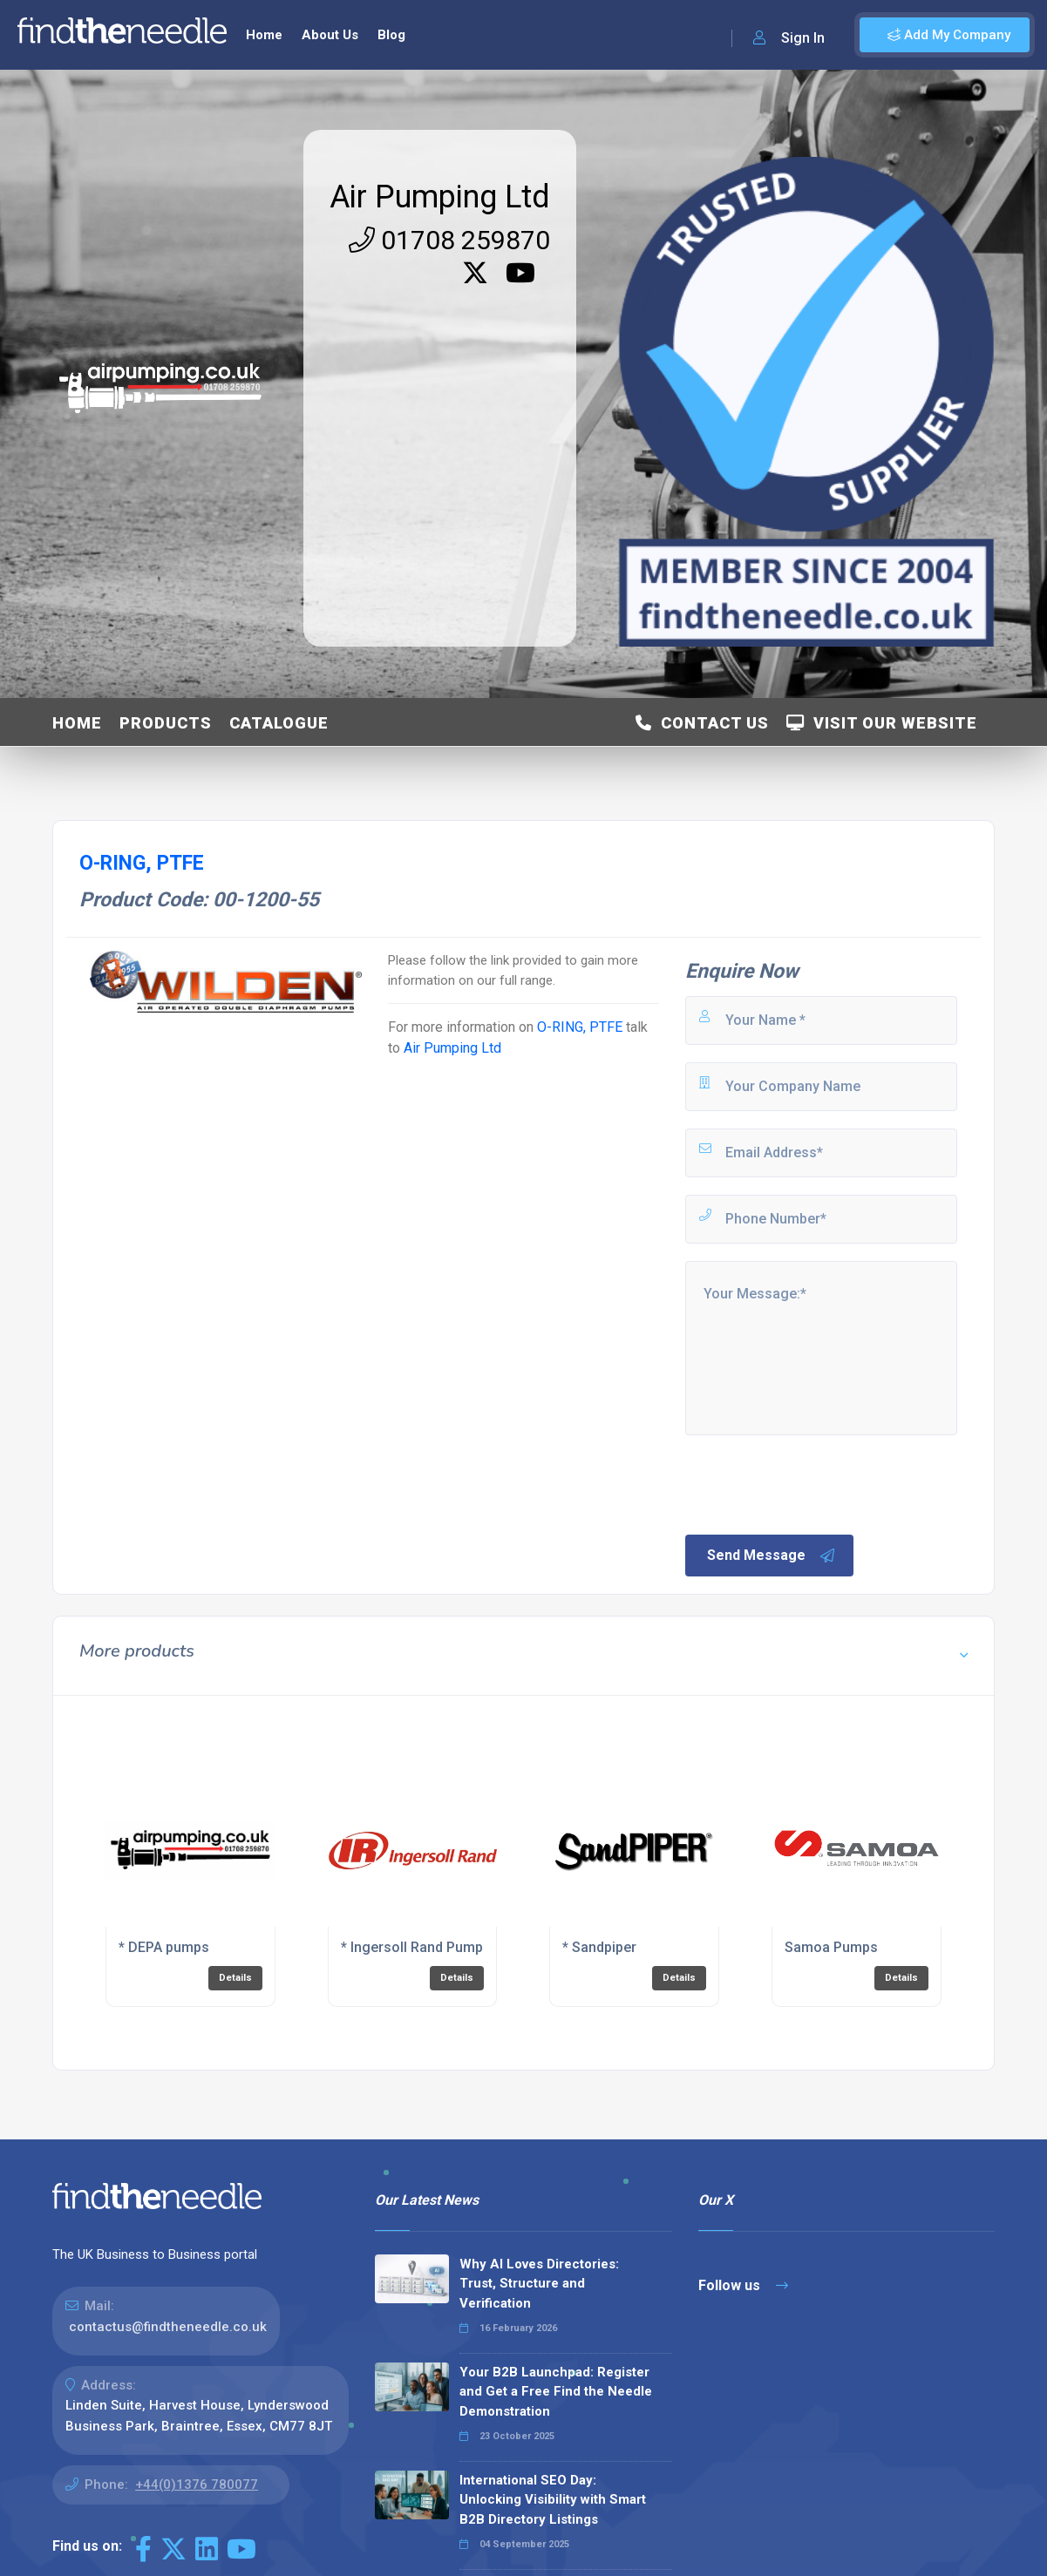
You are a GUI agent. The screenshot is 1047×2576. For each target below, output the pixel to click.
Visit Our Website (881, 723)
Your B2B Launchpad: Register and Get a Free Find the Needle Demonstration (555, 2391)
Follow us (743, 2285)
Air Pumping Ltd (440, 197)
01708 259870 (449, 240)
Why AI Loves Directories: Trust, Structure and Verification (539, 2283)
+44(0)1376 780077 (196, 2484)
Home (264, 35)
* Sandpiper (599, 1947)
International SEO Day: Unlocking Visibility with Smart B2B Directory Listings (552, 2499)
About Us (330, 35)
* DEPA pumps (164, 1947)
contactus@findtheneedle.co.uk (168, 2327)
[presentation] (815, 1483)
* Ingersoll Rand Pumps (416, 1947)
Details (235, 1977)
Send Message (771, 1555)
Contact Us (702, 723)
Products (165, 723)
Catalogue (279, 723)
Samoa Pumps (831, 1947)
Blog (391, 35)
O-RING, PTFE (579, 1027)
